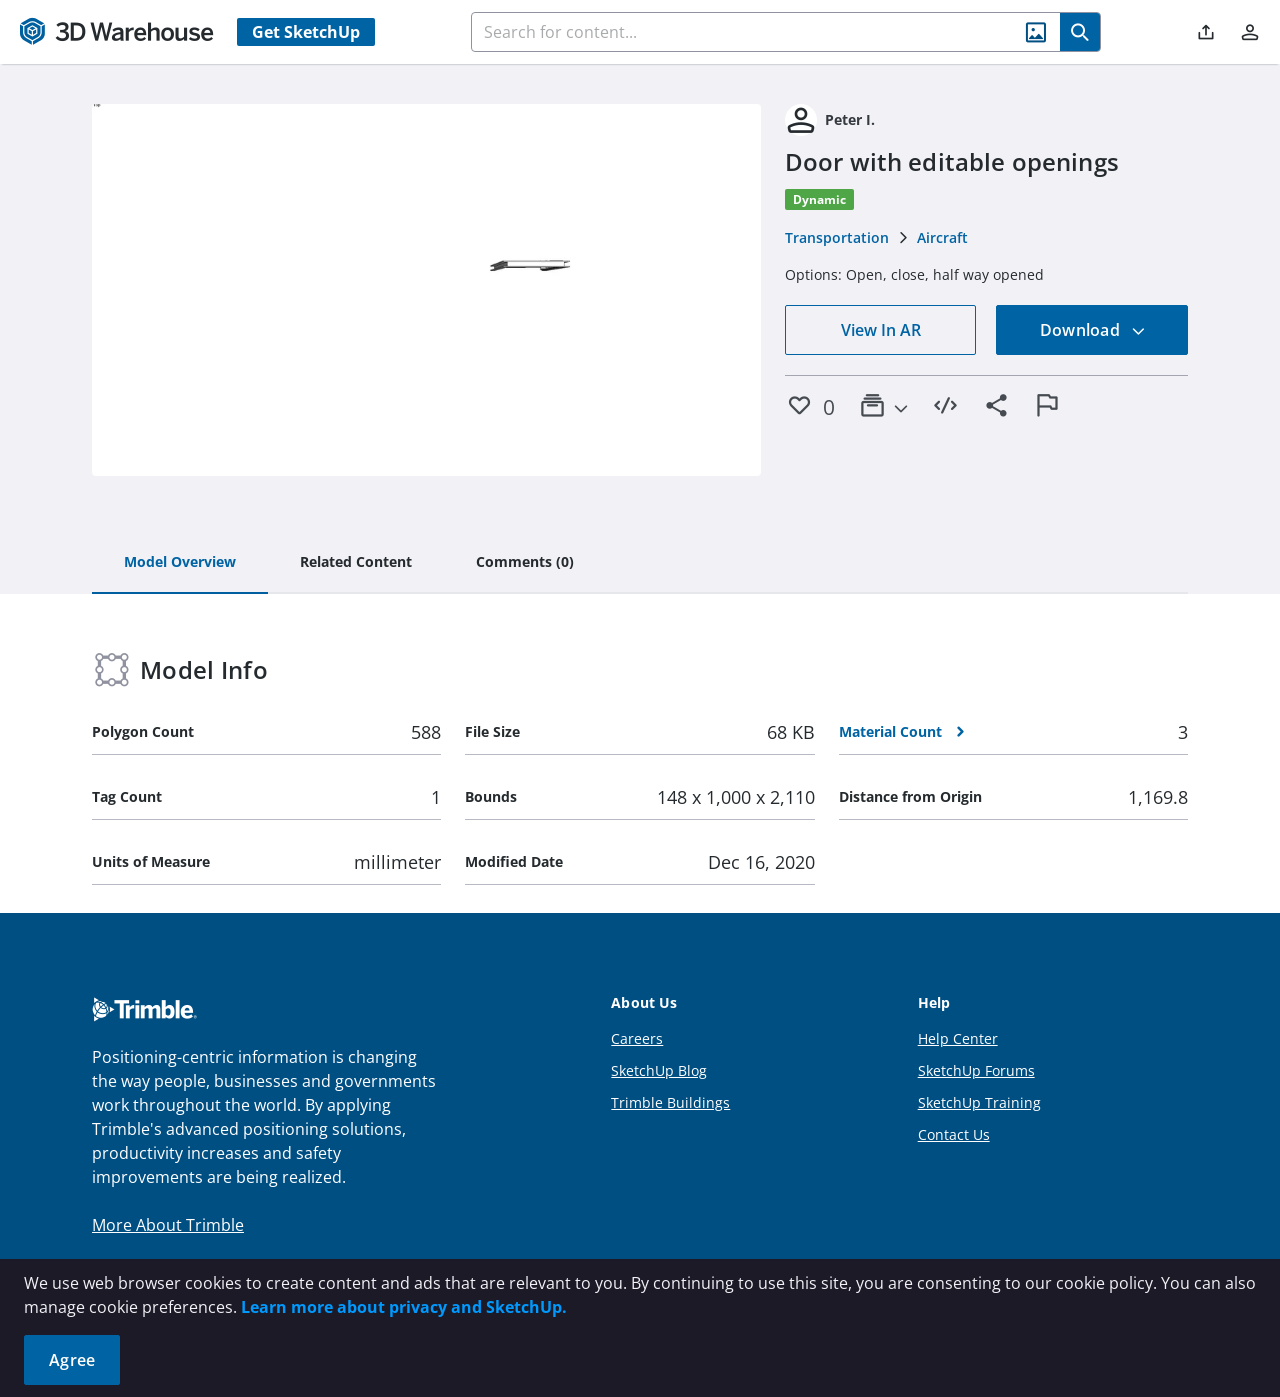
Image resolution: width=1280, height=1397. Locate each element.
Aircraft (942, 237)
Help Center (958, 1038)
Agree (72, 1360)
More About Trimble (168, 1225)
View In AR (881, 330)
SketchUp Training (979, 1102)
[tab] (180, 563)
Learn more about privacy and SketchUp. (404, 1307)
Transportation (837, 237)
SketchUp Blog (659, 1070)
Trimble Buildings (670, 1102)
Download (1093, 330)
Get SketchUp (306, 32)
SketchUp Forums (976, 1070)
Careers (637, 1038)
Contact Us (954, 1134)
